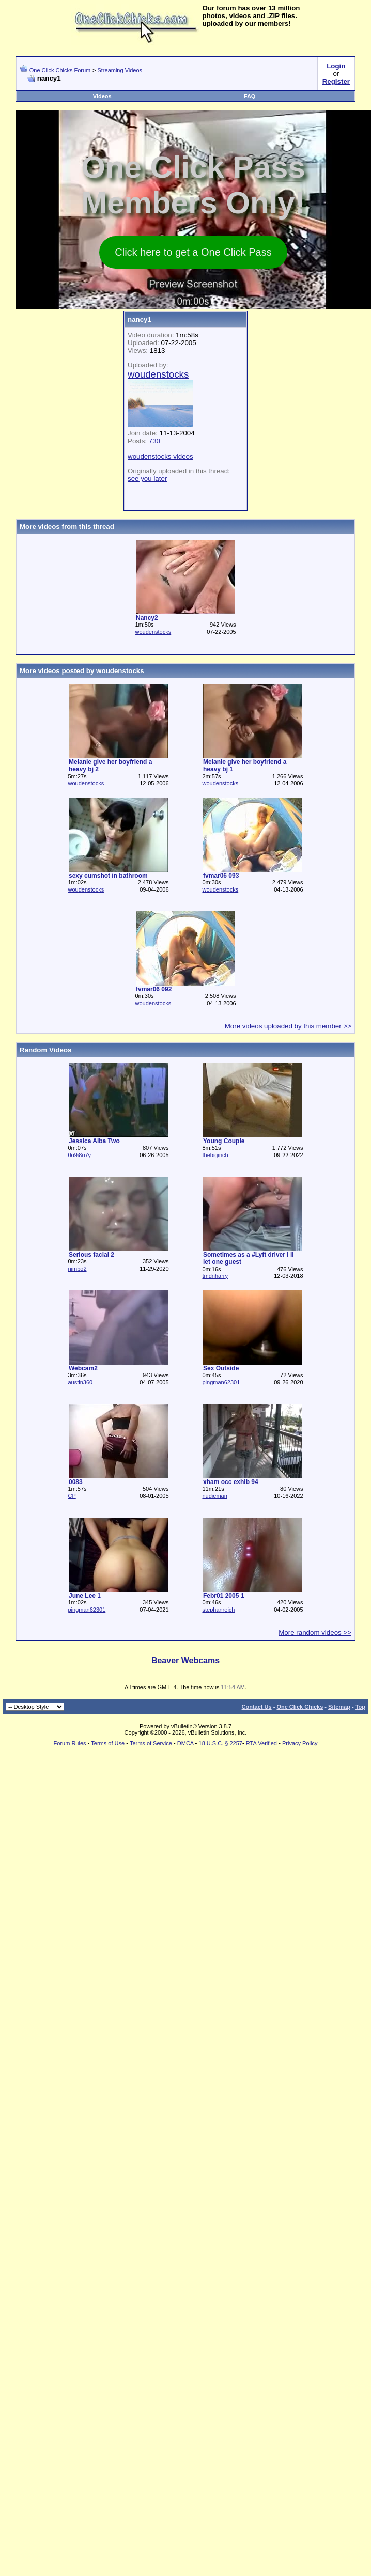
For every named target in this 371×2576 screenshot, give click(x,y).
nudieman (214, 1496)
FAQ (250, 96)
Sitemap (339, 1707)
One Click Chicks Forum (60, 70)
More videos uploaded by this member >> (288, 1026)
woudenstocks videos (160, 456)
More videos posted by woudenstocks (82, 671)
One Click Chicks (299, 1707)
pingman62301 (221, 1382)
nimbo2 (77, 1269)
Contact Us (257, 1707)
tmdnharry (215, 1276)
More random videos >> (315, 1632)
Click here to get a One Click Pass (193, 252)
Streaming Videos (119, 70)
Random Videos (45, 1050)
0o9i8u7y (79, 1155)
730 (154, 441)
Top (360, 1707)
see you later (147, 478)
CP (71, 1496)
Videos (102, 96)
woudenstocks (153, 632)
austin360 (80, 1382)
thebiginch (215, 1155)
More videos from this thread (67, 526)
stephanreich (218, 1609)
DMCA (185, 1743)
